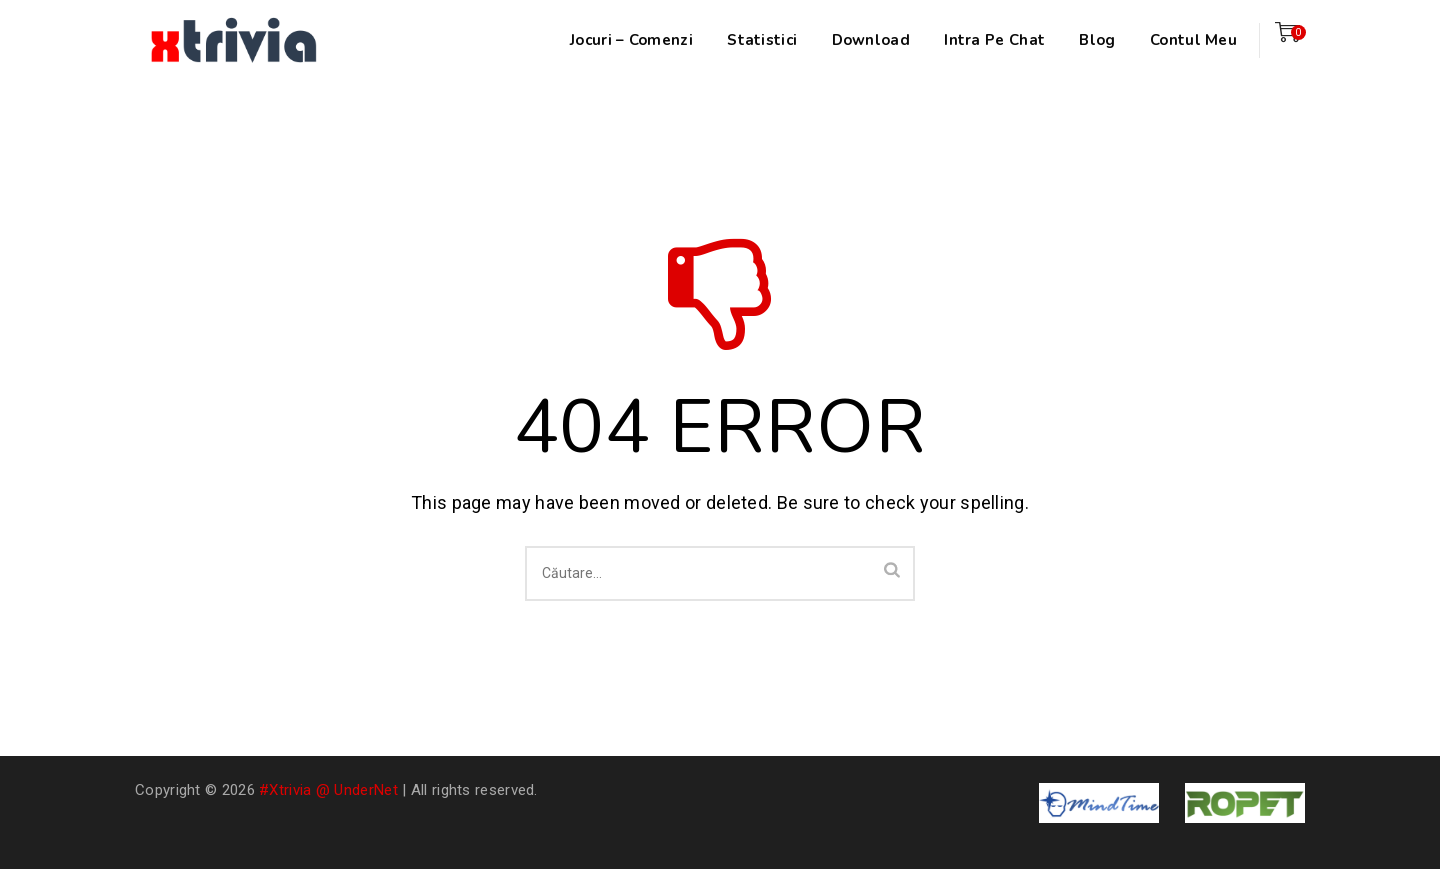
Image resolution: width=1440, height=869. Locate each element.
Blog (1097, 40)
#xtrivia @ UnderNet (328, 790)
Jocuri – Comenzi (631, 40)
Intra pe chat (994, 40)
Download (871, 40)
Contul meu (1193, 40)
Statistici (762, 40)
